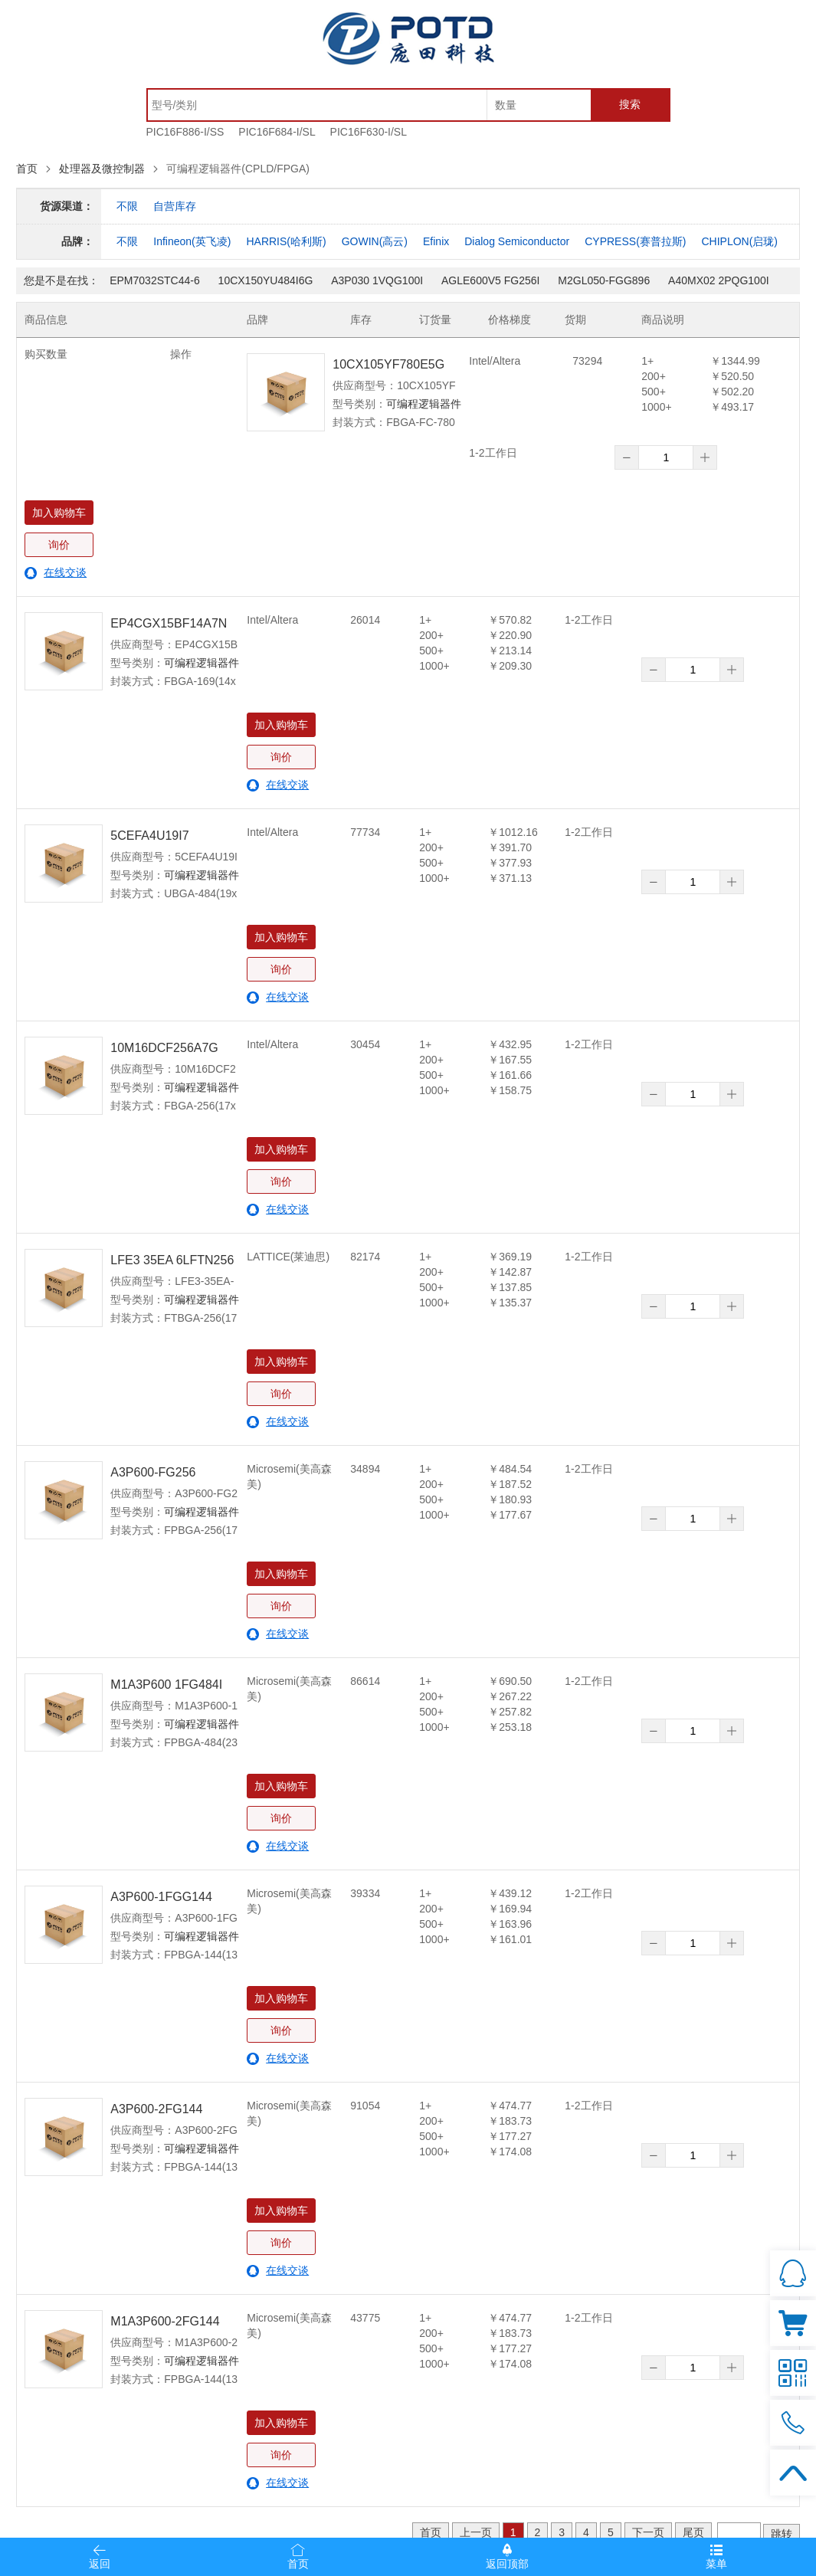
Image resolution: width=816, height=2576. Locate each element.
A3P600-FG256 (152, 1472)
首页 (27, 168)
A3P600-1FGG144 (161, 1896)
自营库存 (174, 206)
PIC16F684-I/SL (276, 132)
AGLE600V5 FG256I (490, 280)
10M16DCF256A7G (164, 1047)
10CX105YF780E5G (388, 364)
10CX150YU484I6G (265, 280)
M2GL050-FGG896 (604, 280)
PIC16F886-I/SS (185, 132)
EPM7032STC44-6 (155, 280)
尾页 (693, 2532)
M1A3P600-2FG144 (164, 2321)
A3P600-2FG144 (156, 2109)
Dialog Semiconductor (516, 241)
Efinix (436, 241)
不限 (127, 206)
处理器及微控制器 (102, 168)
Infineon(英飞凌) (192, 241)
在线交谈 (65, 572)
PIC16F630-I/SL (368, 132)
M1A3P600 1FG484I (166, 1684)
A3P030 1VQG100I (377, 280)
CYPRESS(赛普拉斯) (635, 241)
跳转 (781, 2534)
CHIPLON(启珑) (739, 241)
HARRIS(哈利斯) (286, 241)
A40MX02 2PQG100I (718, 280)
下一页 (648, 2532)
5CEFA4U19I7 (149, 835)
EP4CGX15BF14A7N (168, 623)
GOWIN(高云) (375, 241)
